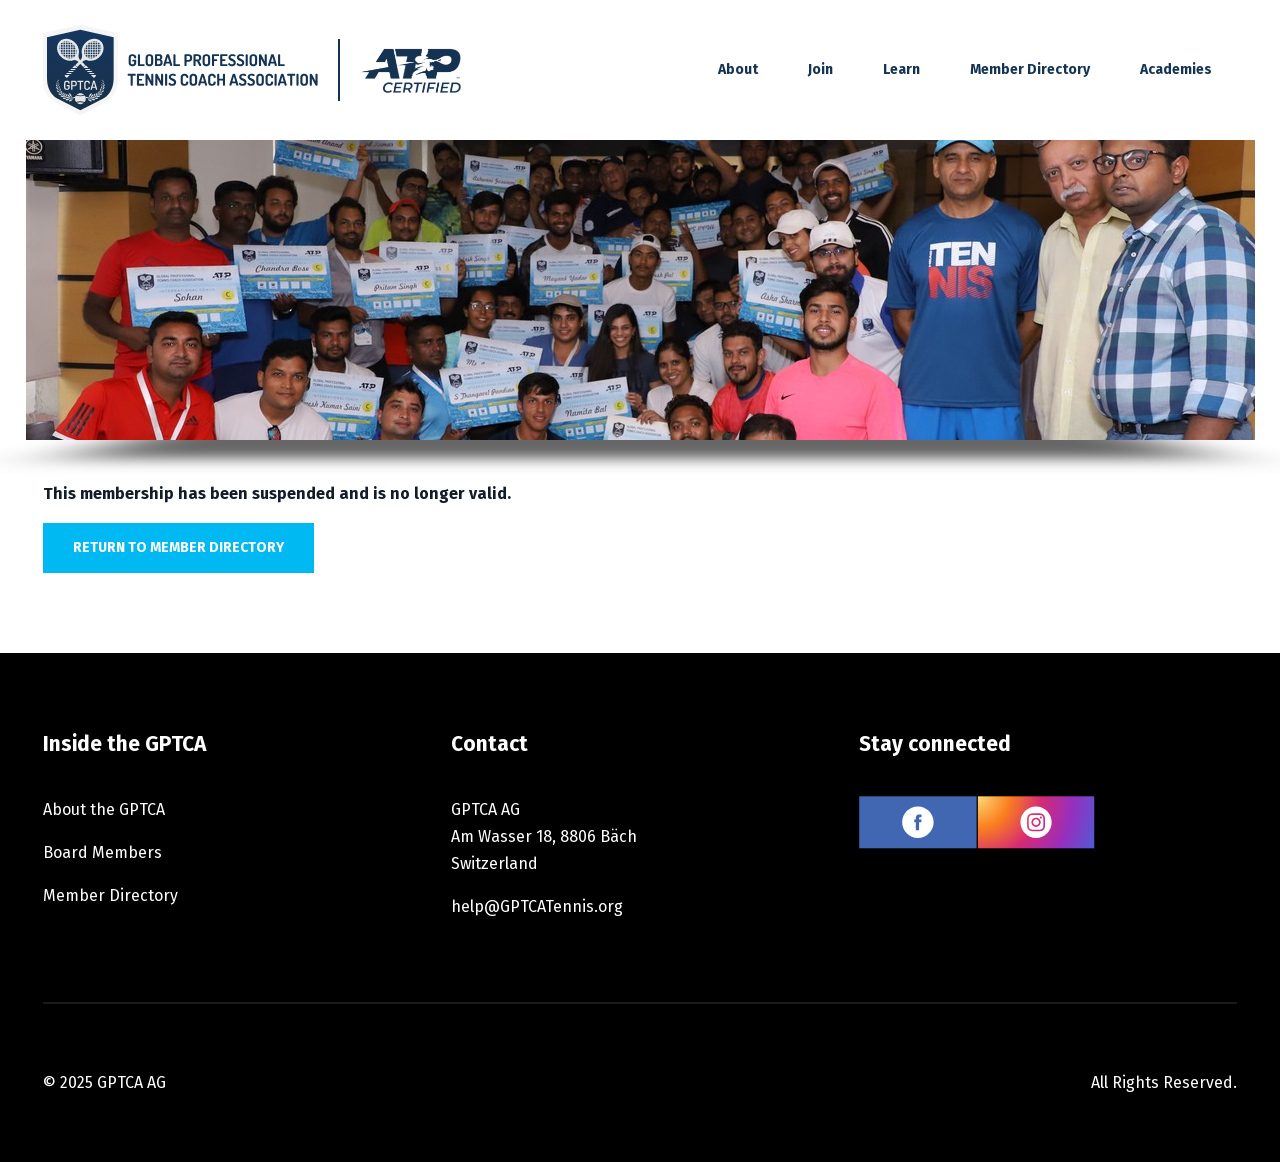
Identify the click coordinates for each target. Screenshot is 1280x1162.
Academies (1176, 69)
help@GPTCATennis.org (537, 906)
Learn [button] (901, 69)
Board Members (102, 852)
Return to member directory (178, 547)
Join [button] (820, 69)
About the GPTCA (104, 809)
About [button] (738, 69)
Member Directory (1030, 69)
